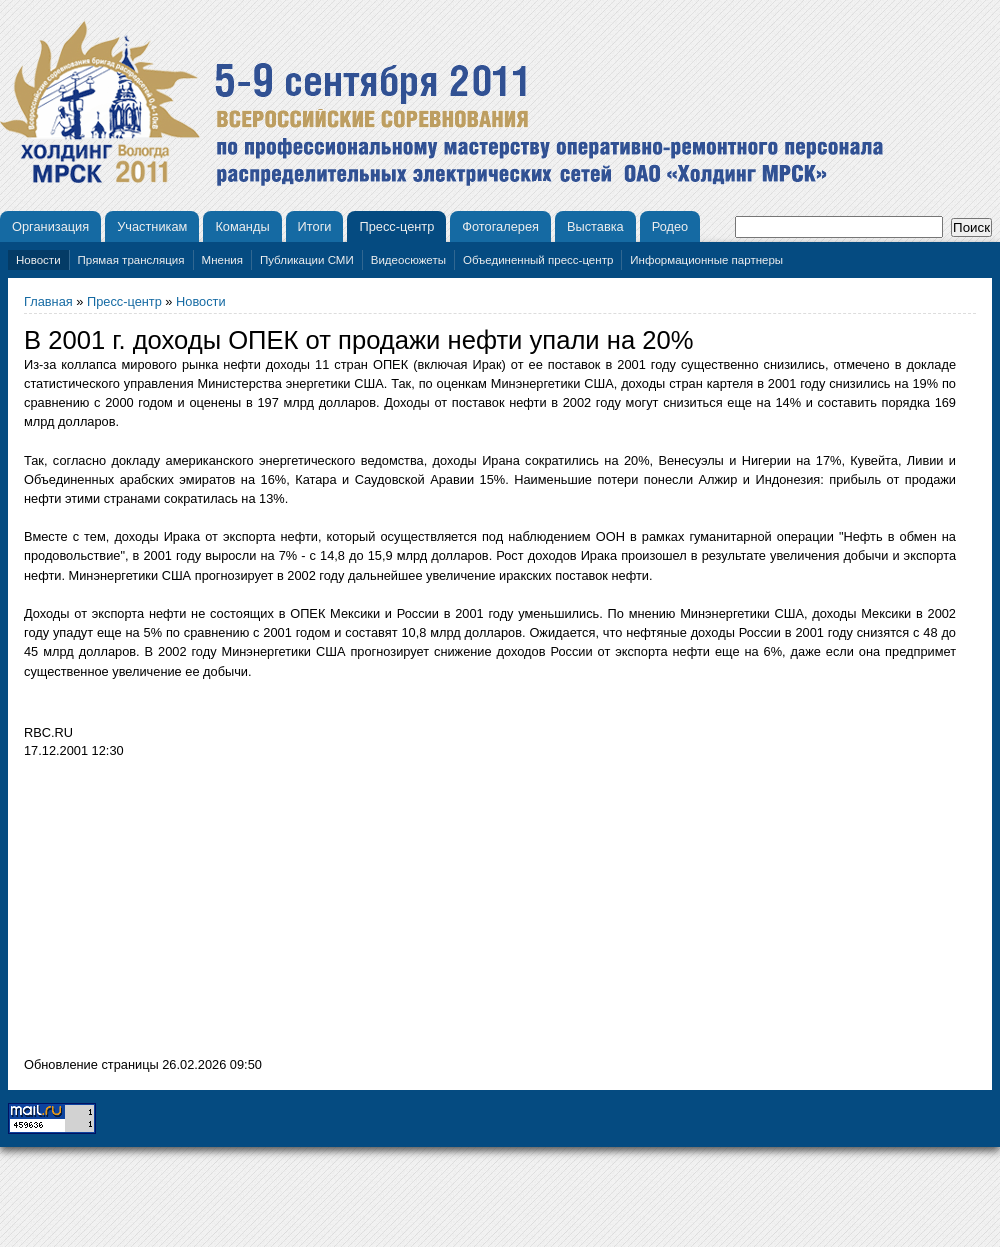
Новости (38, 260)
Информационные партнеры (706, 260)
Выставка (595, 226)
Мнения (222, 260)
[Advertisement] (192, 913)
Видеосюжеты (408, 260)
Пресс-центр (396, 226)
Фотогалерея (500, 226)
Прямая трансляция (131, 260)
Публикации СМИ (307, 260)
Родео (670, 226)
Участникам (152, 226)
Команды (242, 226)
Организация (50, 226)
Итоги (315, 226)
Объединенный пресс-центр (538, 260)
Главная (48, 301)
